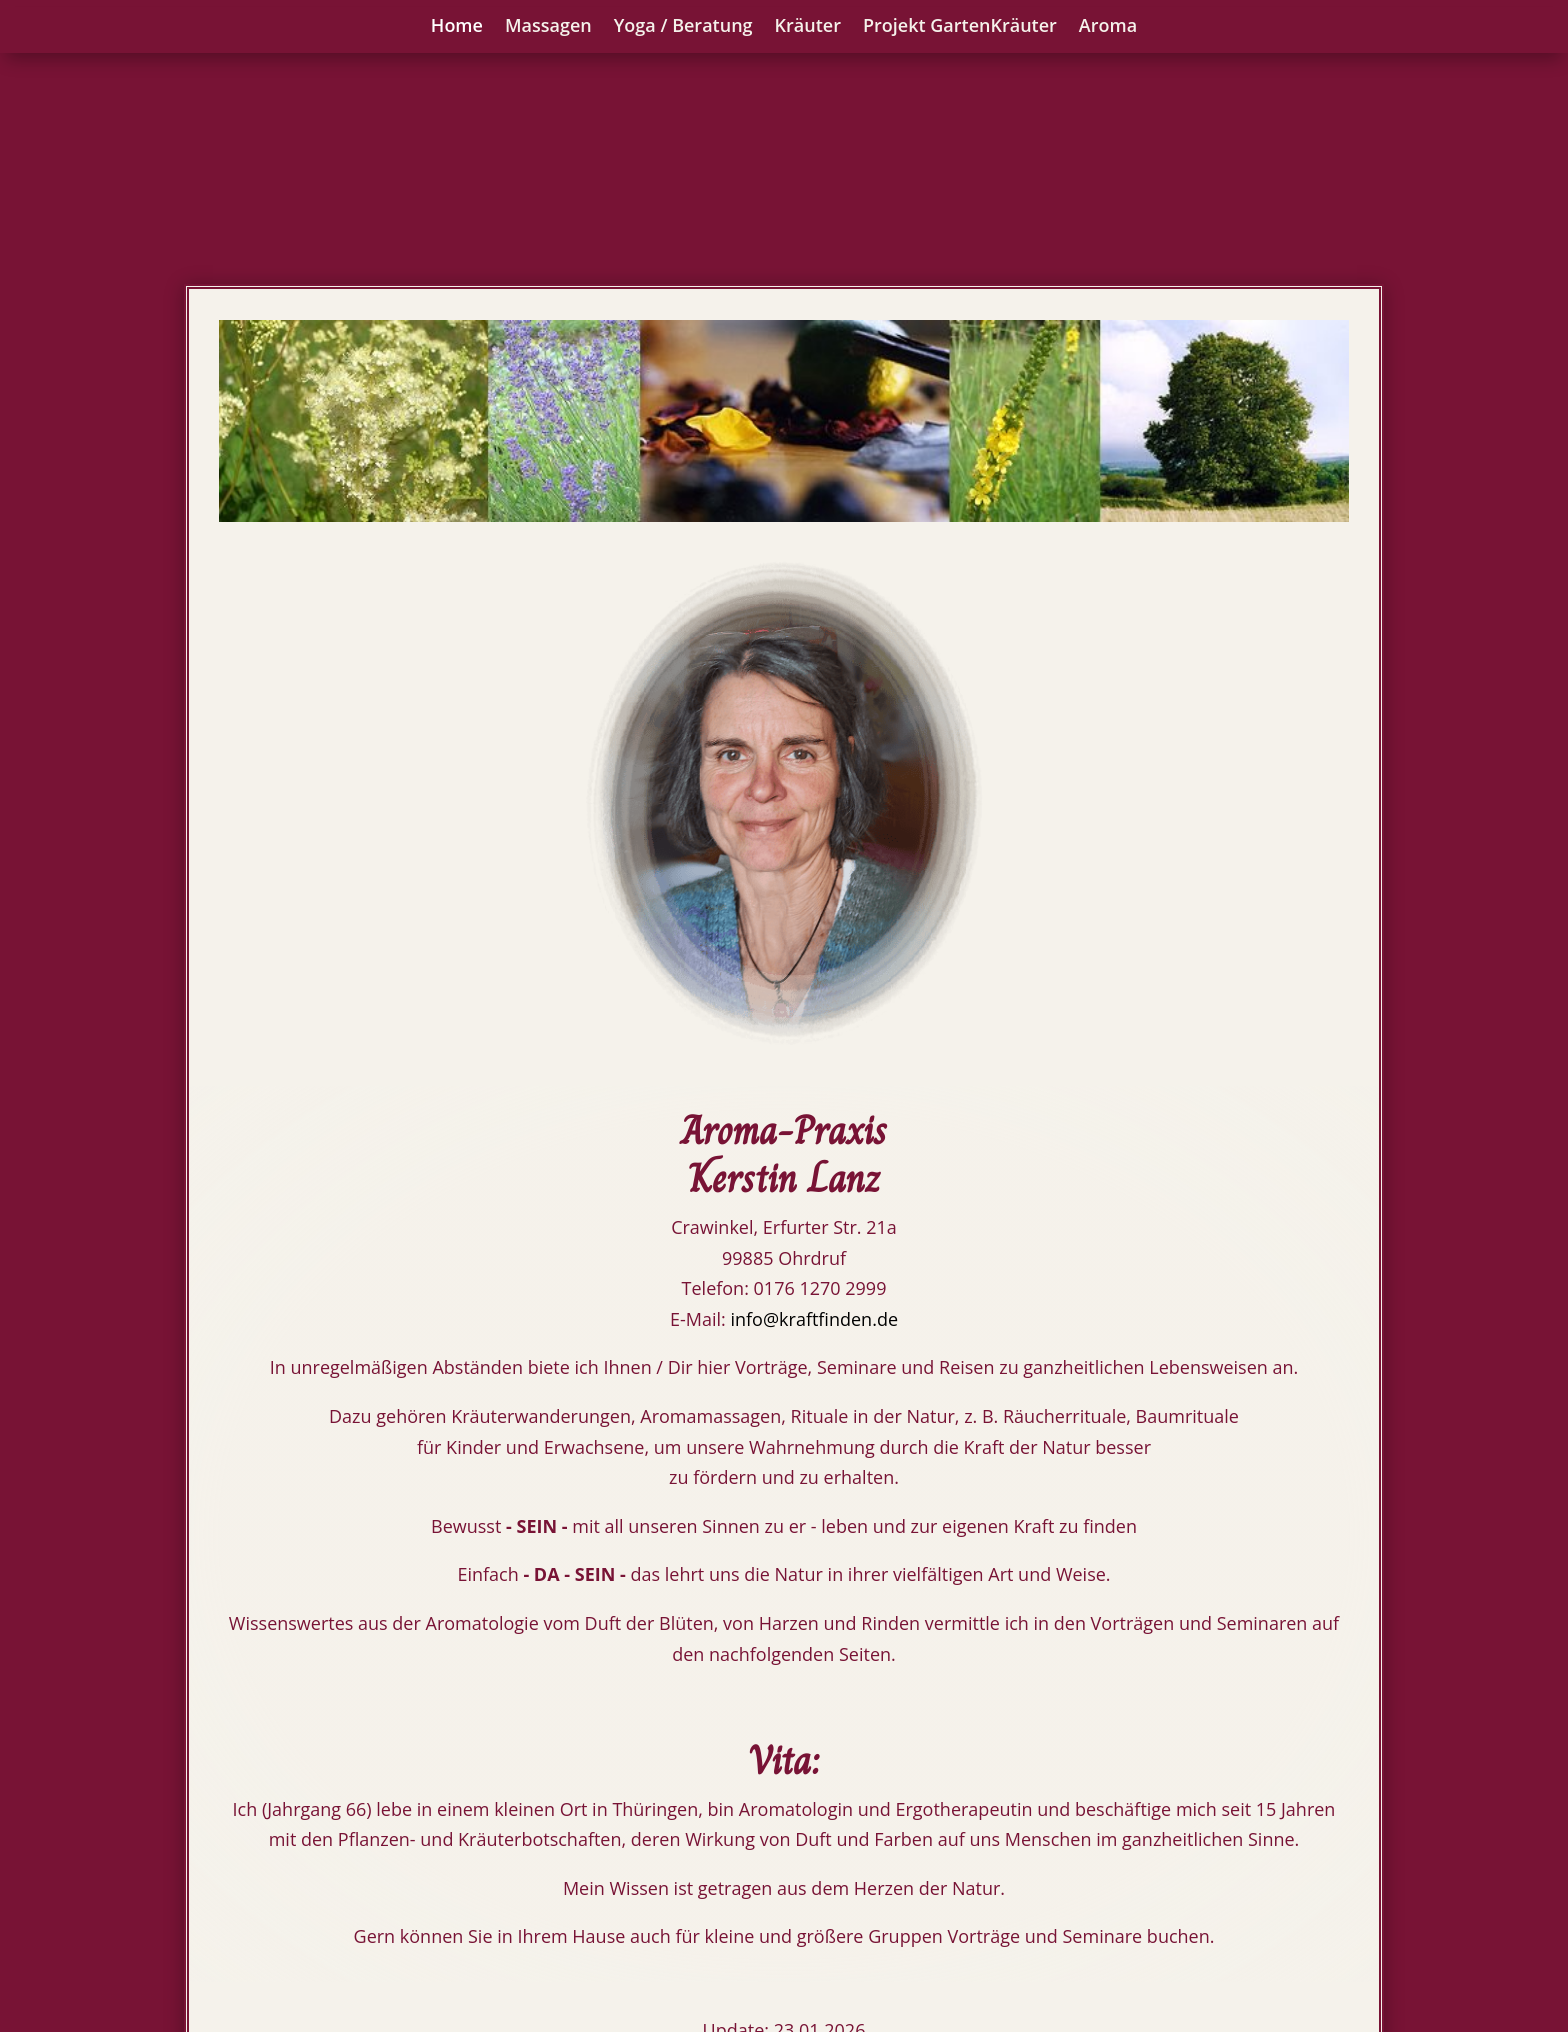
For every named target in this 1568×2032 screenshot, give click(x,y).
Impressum (1329, 1893)
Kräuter (808, 26)
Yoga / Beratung (683, 26)
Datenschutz (1323, 1944)
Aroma (1108, 26)
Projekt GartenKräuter (960, 26)
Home (457, 26)
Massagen (548, 26)
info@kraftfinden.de (814, 1088)
